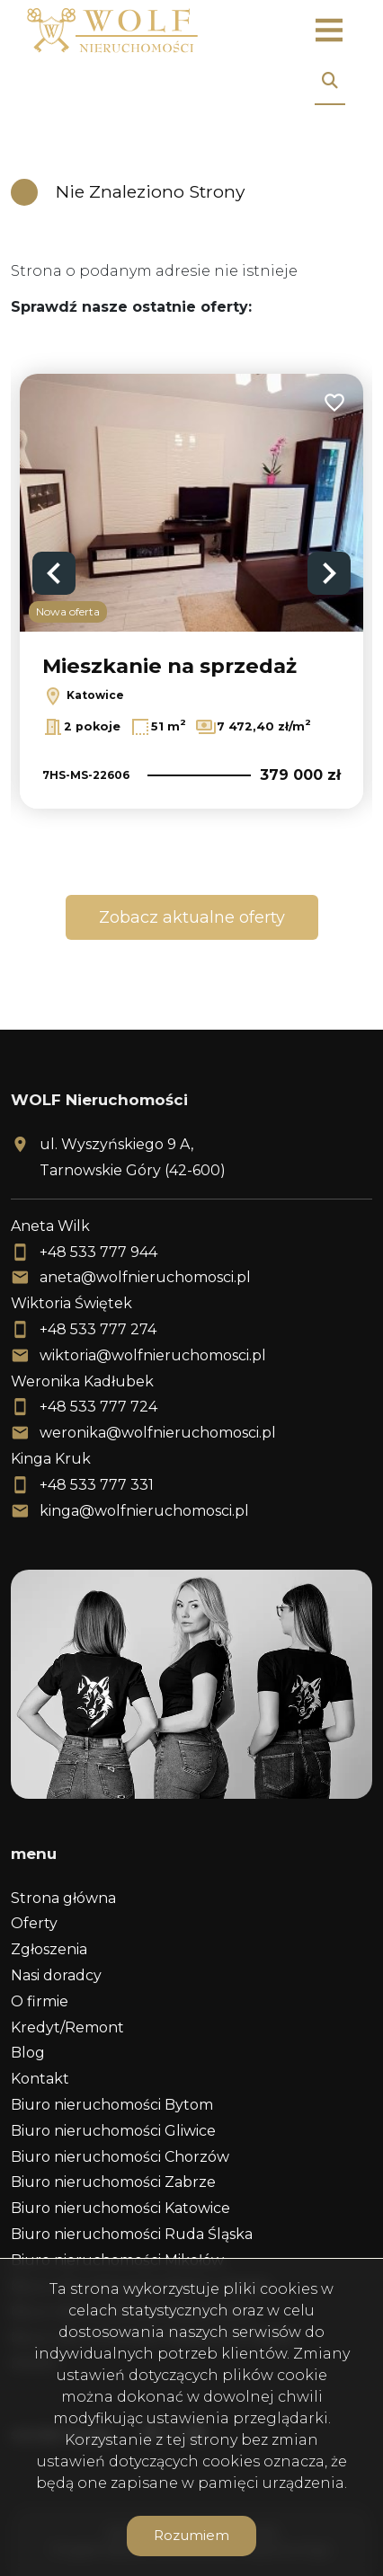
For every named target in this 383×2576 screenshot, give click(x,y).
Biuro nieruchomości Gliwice (113, 2130)
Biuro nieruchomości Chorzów (120, 2156)
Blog (28, 2052)
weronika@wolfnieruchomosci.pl (158, 1432)
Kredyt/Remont (67, 2027)
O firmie (39, 2001)
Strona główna (63, 1898)
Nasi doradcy (56, 1975)
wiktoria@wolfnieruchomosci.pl (153, 1355)
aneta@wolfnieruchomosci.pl (145, 1277)
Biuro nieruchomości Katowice (120, 2208)
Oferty (34, 1923)
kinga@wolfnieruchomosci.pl (144, 1510)
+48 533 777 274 (98, 1329)
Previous (54, 573)
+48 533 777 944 (98, 1252)
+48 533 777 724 (98, 1406)
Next (329, 573)
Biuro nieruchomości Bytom (112, 2104)
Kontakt (40, 2078)
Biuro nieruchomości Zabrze (113, 2182)
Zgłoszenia (49, 1949)
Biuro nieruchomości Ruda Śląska (132, 2234)
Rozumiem (191, 2535)
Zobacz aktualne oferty (192, 917)
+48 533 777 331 (97, 1484)
